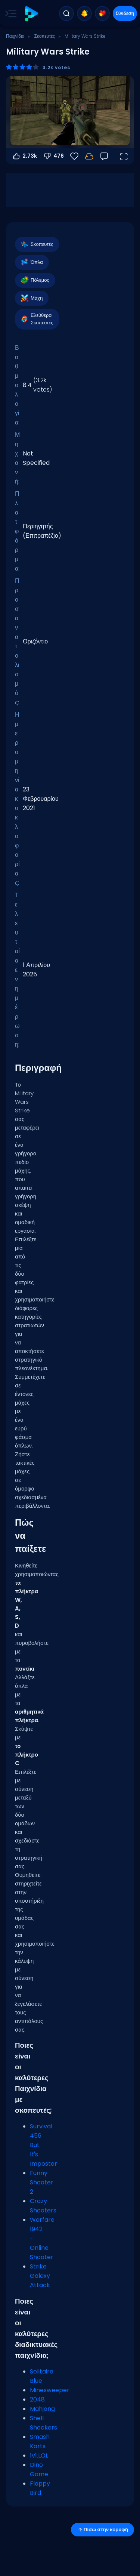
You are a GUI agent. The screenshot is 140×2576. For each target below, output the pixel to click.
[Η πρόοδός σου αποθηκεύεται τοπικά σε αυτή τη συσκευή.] (89, 156)
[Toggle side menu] (9, 13)
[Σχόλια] (104, 156)
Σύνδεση (125, 13)
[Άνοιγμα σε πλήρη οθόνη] (123, 156)
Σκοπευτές (44, 36)
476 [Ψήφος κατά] (53, 156)
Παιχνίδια (15, 36)
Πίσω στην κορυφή (102, 2529)
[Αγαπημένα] (74, 156)
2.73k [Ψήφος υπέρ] (24, 156)
